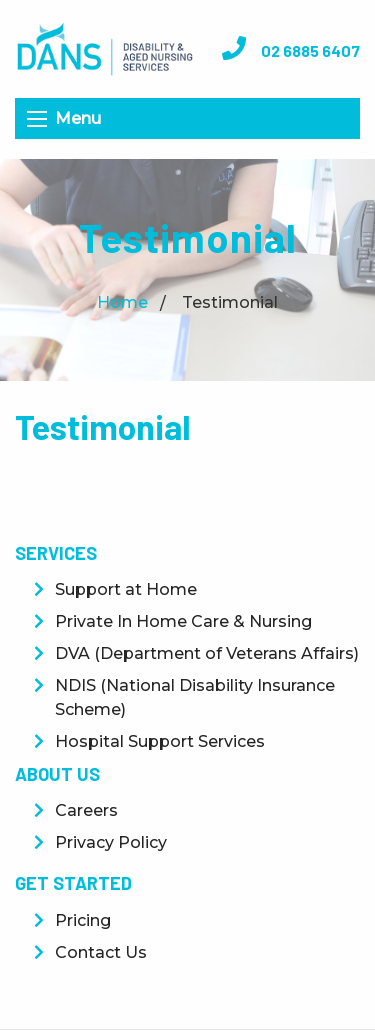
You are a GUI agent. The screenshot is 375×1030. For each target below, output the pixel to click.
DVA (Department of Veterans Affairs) (207, 653)
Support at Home (126, 589)
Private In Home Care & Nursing (183, 621)
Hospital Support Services (160, 741)
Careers (86, 810)
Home (122, 302)
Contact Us (101, 952)
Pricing (83, 920)
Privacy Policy (111, 842)
